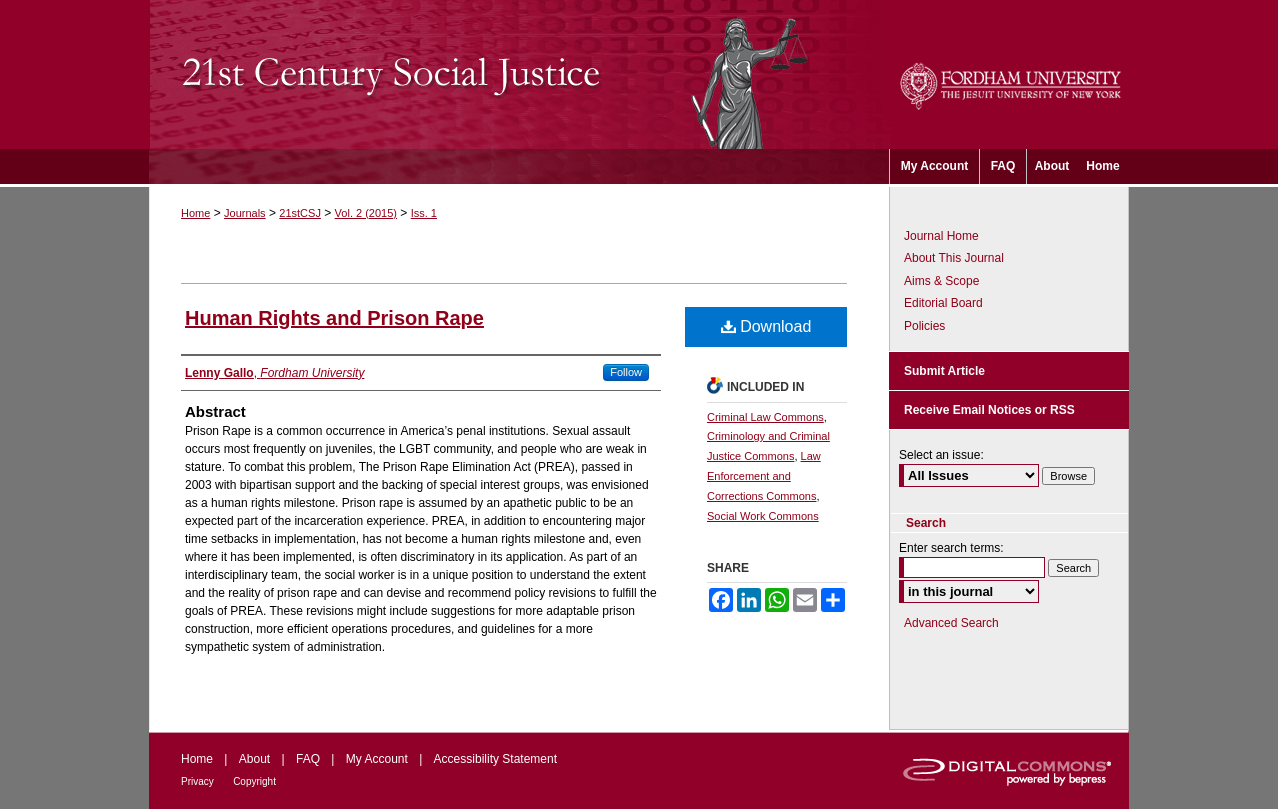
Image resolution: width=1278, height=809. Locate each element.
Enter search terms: (951, 548)
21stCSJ (300, 213)
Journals (245, 213)
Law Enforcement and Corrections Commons (764, 476)
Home (195, 213)
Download (766, 326)
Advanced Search (951, 623)
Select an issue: (941, 455)
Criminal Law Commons (765, 417)
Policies (924, 326)
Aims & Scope (941, 281)
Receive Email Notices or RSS (989, 410)
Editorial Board (943, 303)
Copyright (254, 781)
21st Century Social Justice (519, 74)
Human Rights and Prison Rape (334, 318)
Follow (626, 372)
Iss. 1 (424, 213)
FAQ (308, 759)
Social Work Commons (763, 516)
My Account (377, 759)
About (254, 759)
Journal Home (941, 236)
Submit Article (944, 371)
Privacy (197, 781)
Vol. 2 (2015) (366, 213)
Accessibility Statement (495, 759)
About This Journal (954, 258)
